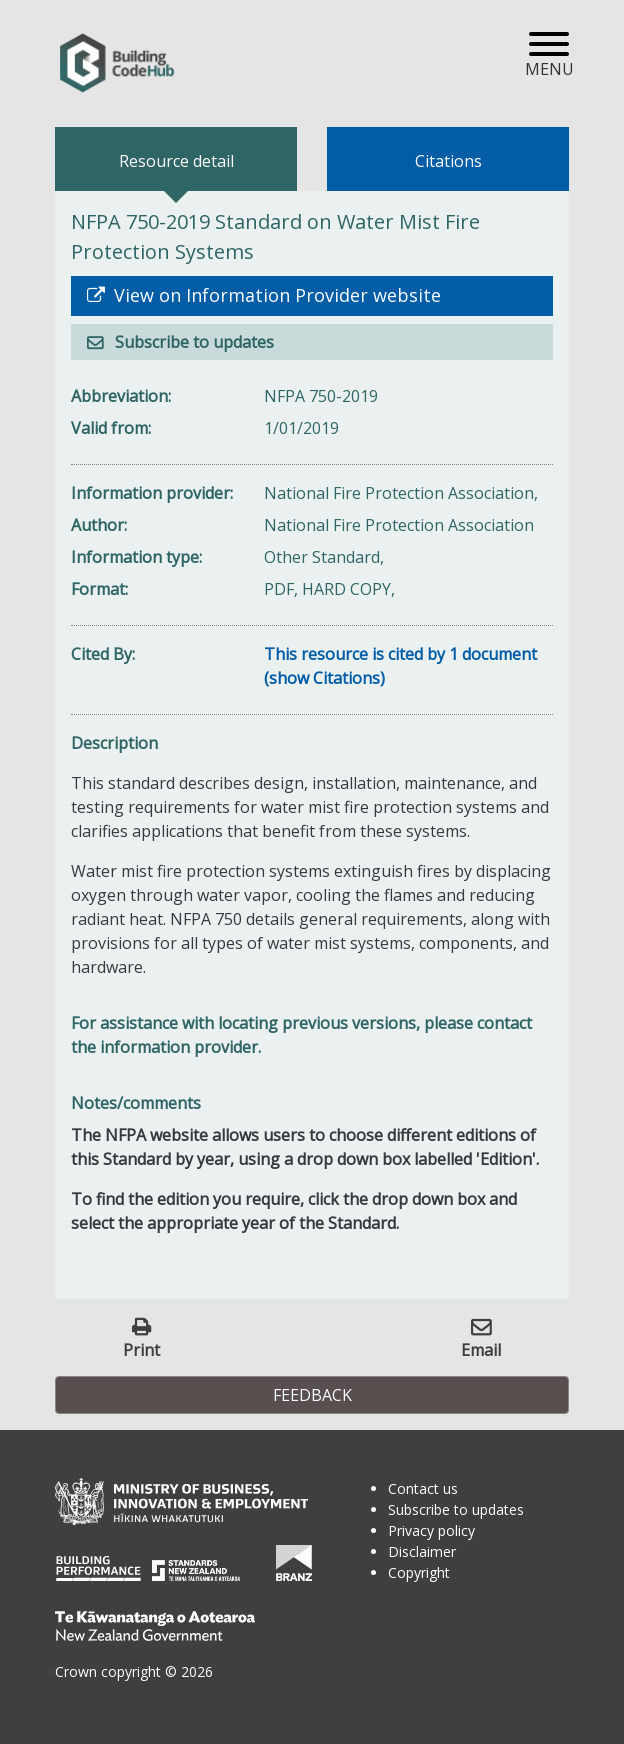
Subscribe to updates (192, 342)
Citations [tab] (448, 161)
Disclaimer (422, 1551)
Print (141, 1349)
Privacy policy (431, 1530)
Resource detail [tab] (176, 161)
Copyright (419, 1572)
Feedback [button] (312, 1395)
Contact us (423, 1488)
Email (481, 1349)
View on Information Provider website (275, 295)
